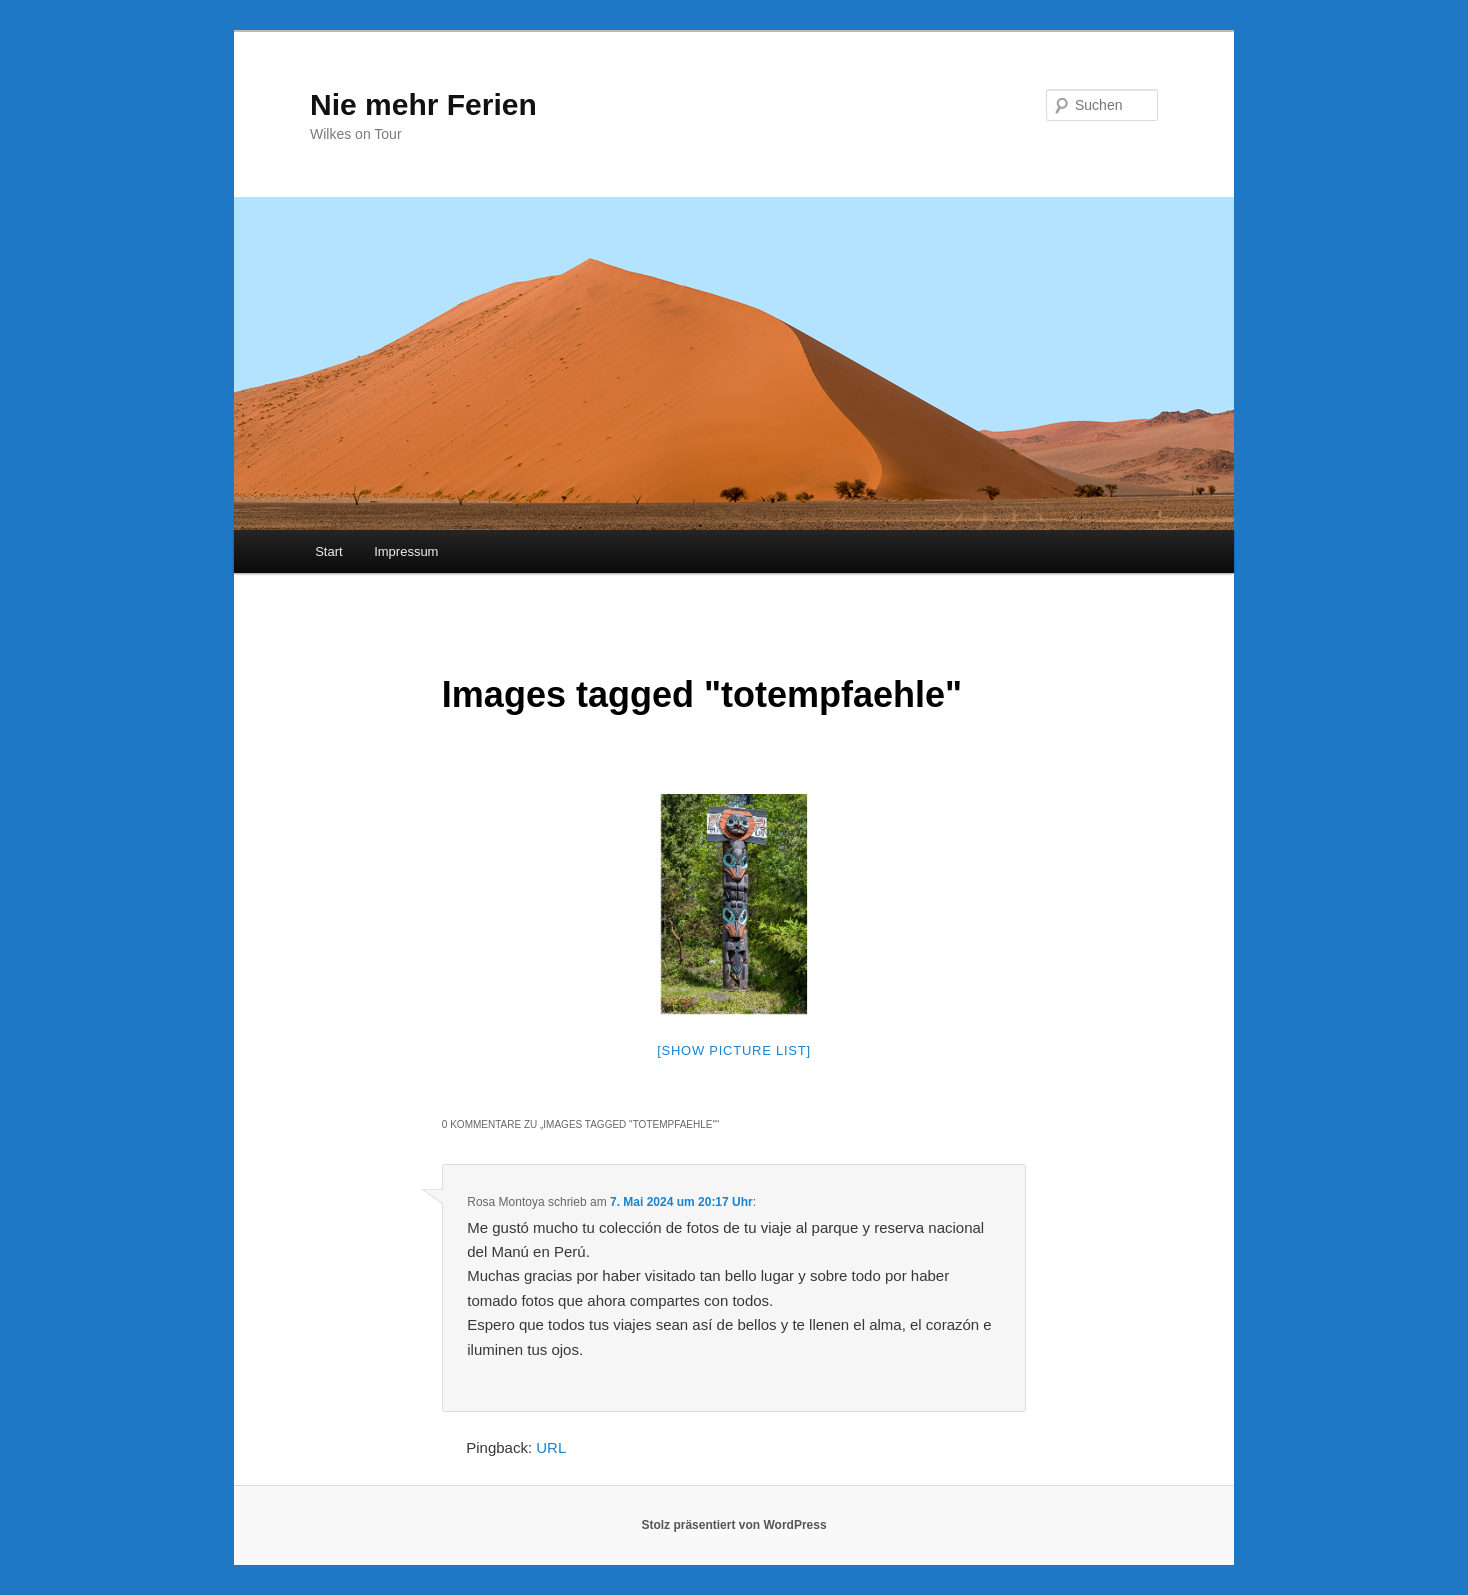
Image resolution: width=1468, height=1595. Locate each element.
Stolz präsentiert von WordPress (733, 1525)
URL (551, 1447)
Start (328, 551)
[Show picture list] (734, 1050)
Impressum (406, 551)
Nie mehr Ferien (423, 104)
